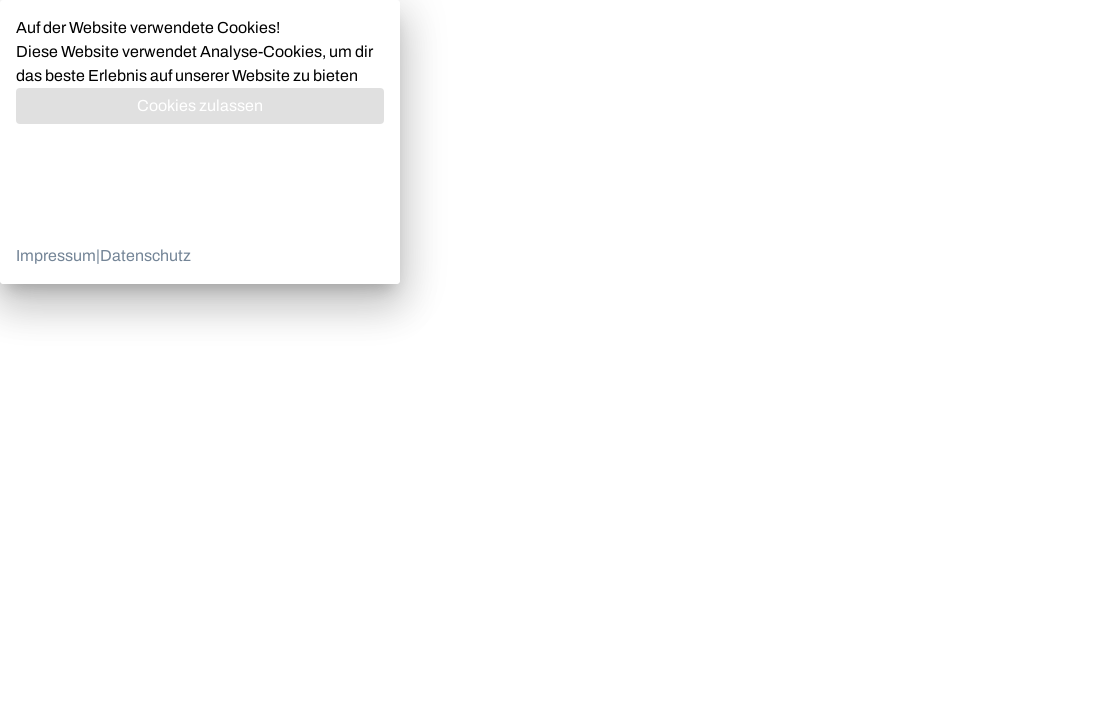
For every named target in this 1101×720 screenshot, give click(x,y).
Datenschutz (145, 255)
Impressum (56, 255)
